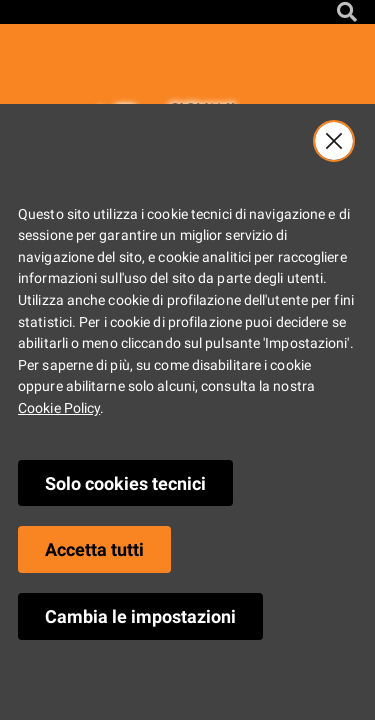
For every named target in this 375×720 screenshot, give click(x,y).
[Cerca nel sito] (347, 12)
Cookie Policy (59, 408)
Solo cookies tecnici (125, 483)
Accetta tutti (94, 549)
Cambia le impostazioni (140, 616)
